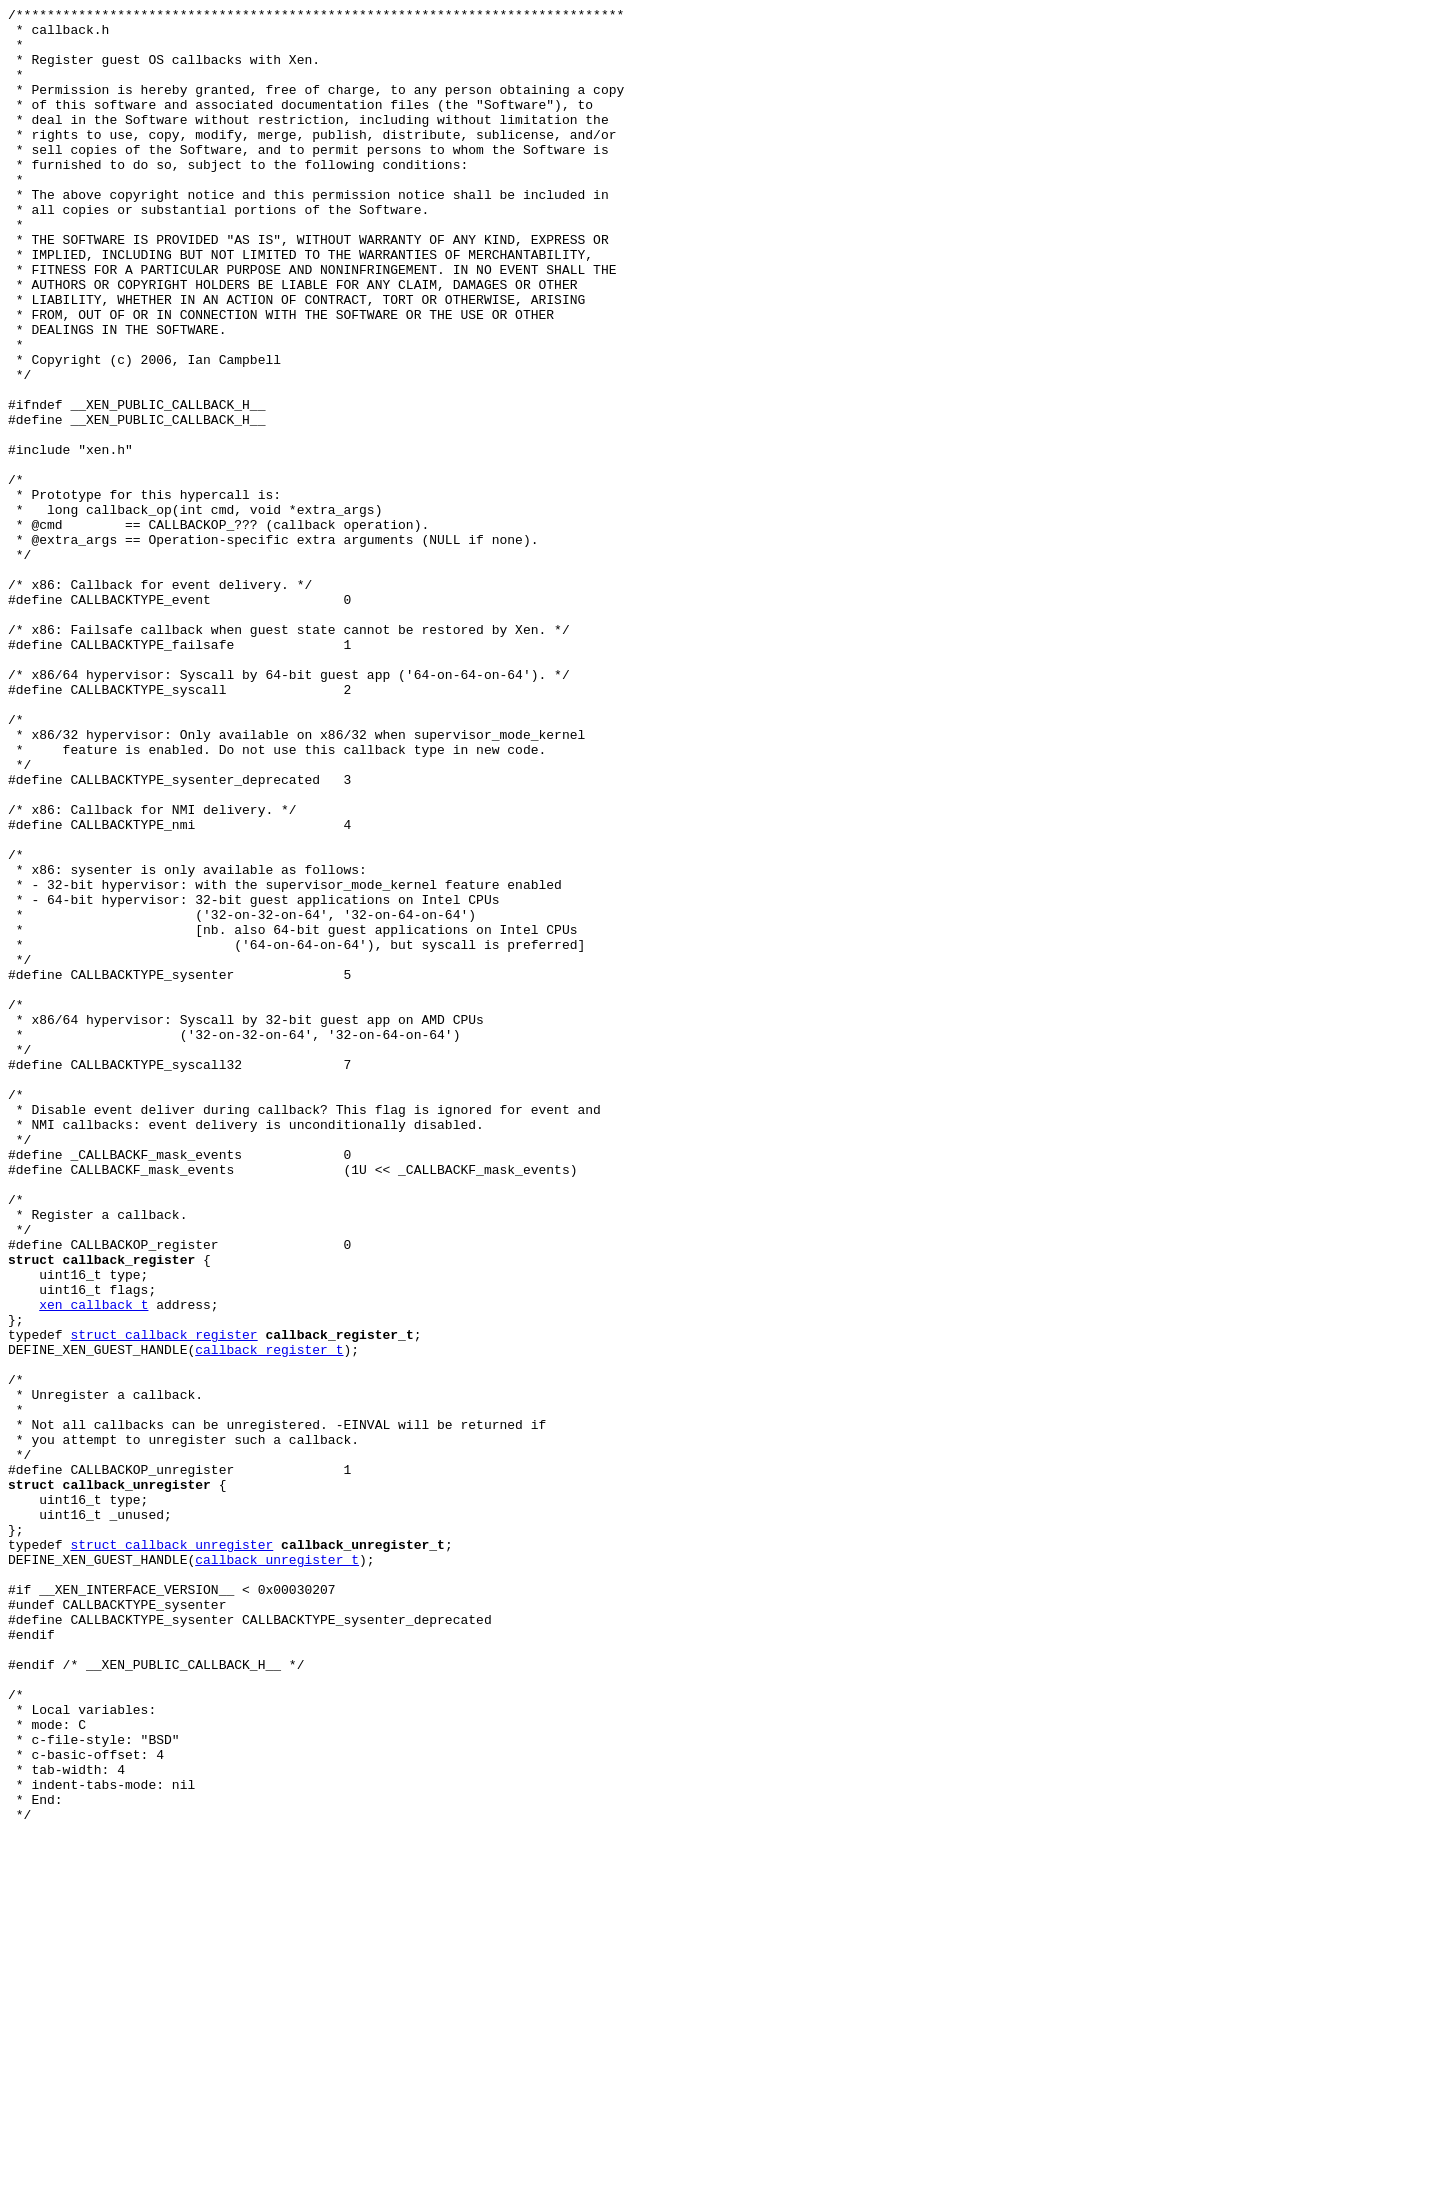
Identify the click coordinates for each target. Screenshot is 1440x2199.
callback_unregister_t (277, 1871)
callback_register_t (269, 1619)
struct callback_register (163, 1601)
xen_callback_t (93, 1565)
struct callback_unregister (171, 1853)
